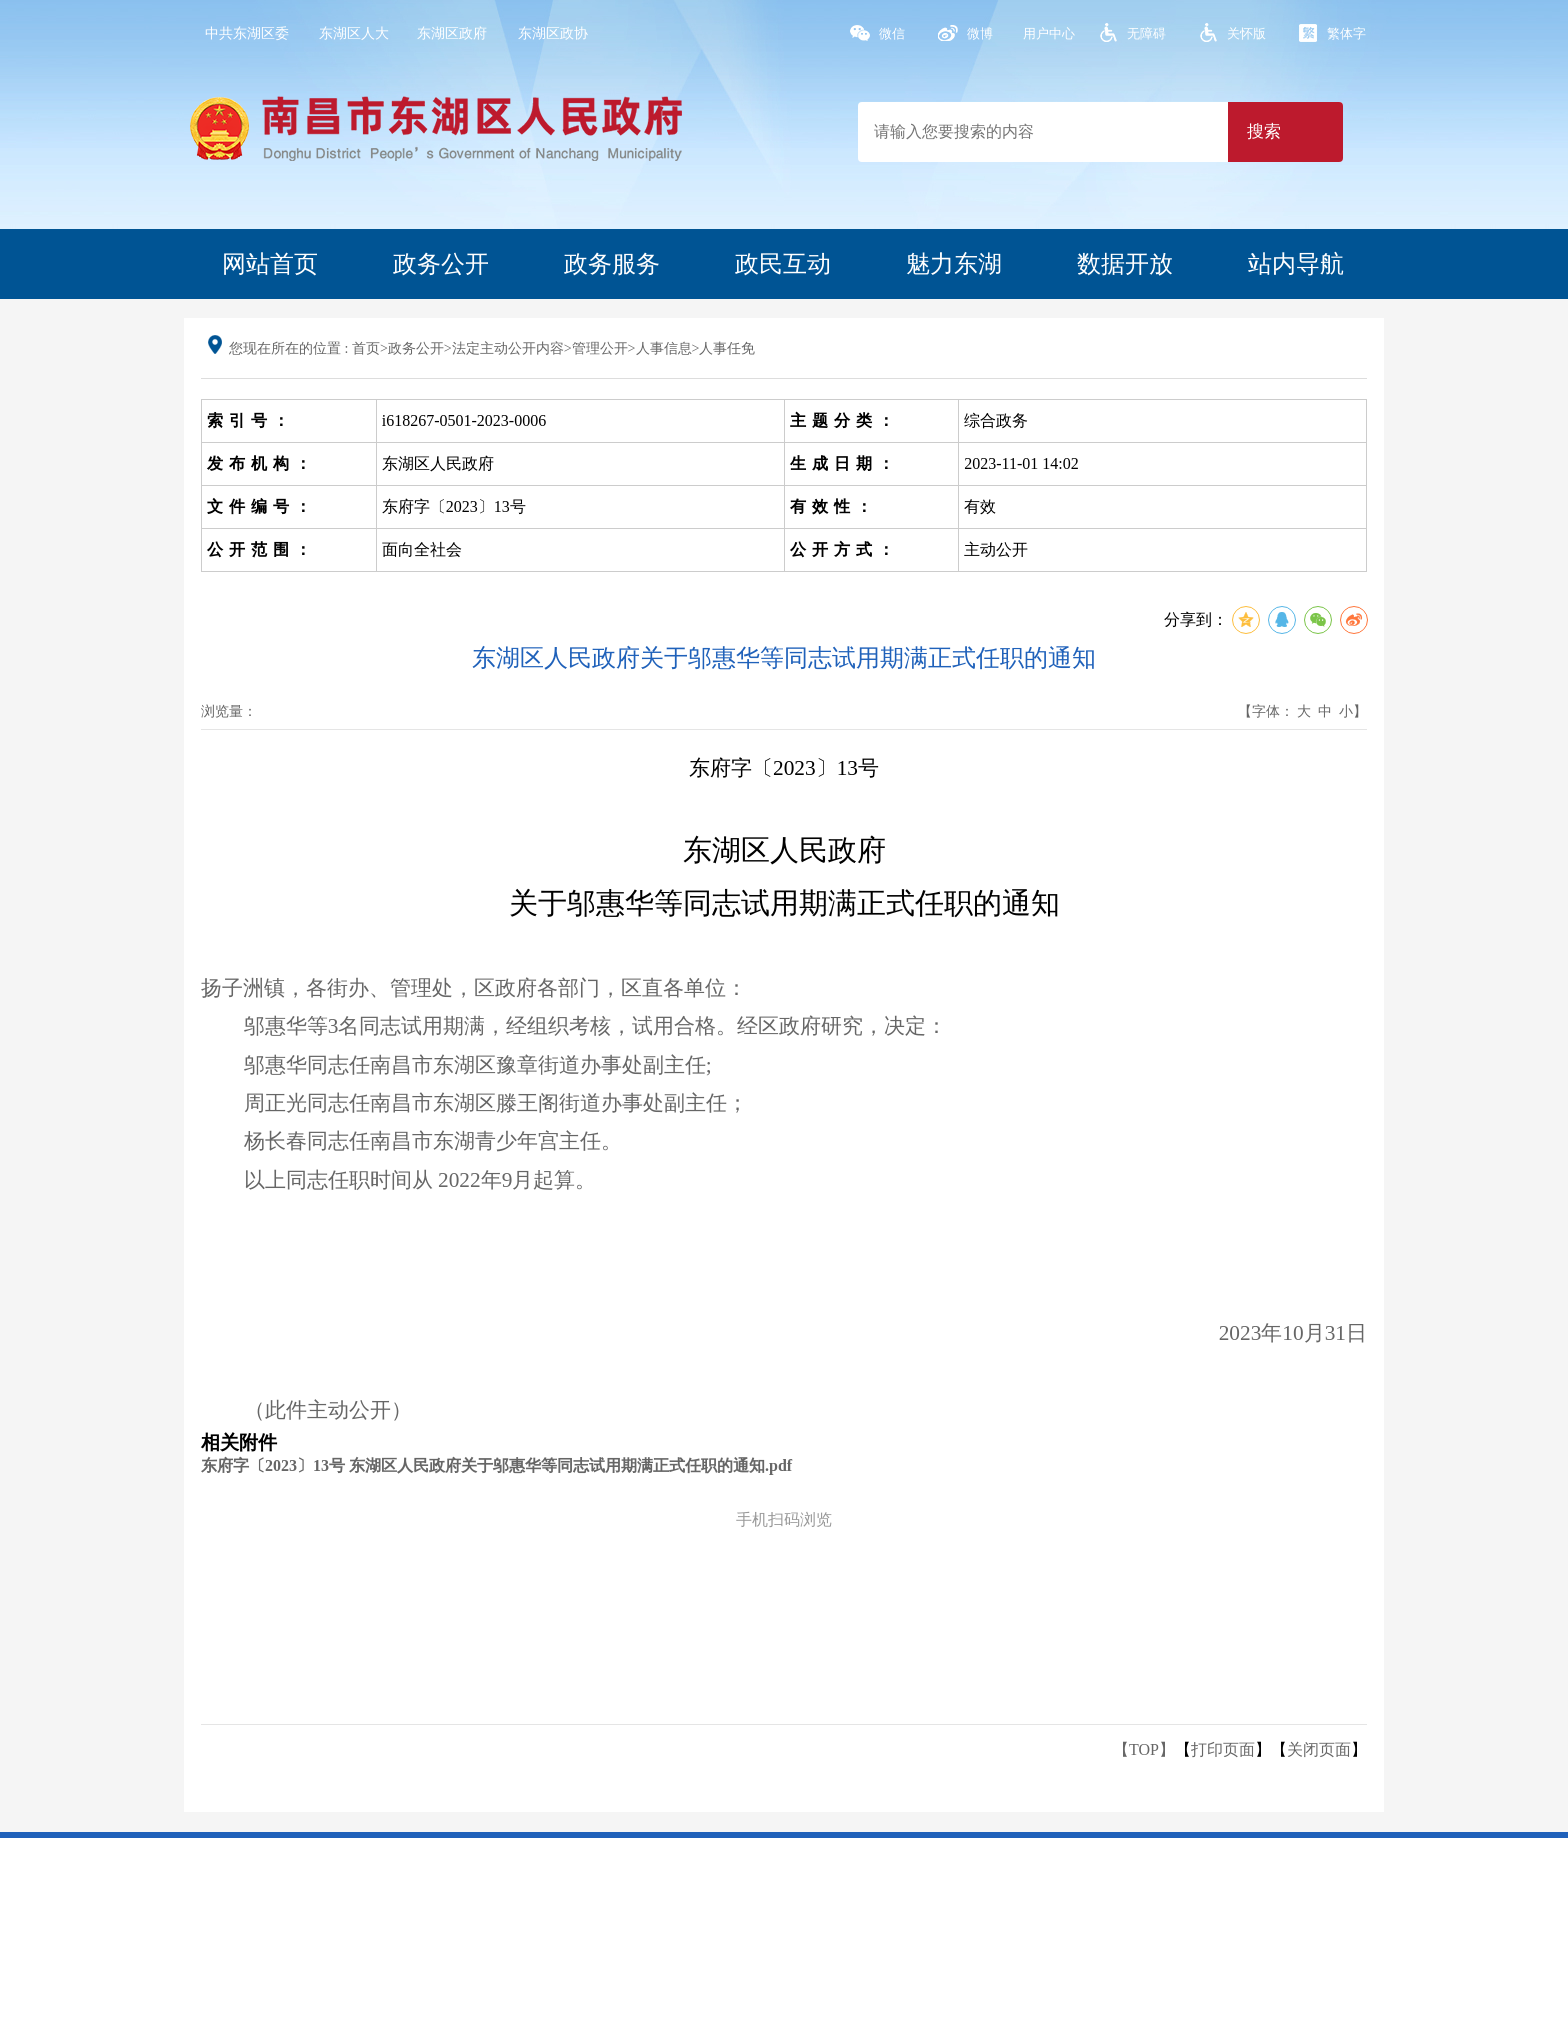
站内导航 (1296, 264)
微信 (892, 33)
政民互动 (783, 264)
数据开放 (1125, 264)
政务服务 (612, 264)
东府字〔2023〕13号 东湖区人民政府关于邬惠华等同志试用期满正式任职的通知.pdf (496, 1465)
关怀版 (1246, 33)
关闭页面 (1319, 1749)
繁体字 (1346, 33)
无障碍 (1146, 33)
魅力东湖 (954, 264)
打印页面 (1223, 1749)
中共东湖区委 (247, 33)
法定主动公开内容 (508, 348)
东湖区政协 (553, 33)
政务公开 (441, 264)
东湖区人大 (354, 33)
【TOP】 (1144, 1749)
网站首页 (270, 264)
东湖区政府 (452, 33)
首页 (366, 348)
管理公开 (600, 348)
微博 (980, 33)
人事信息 (664, 348)
